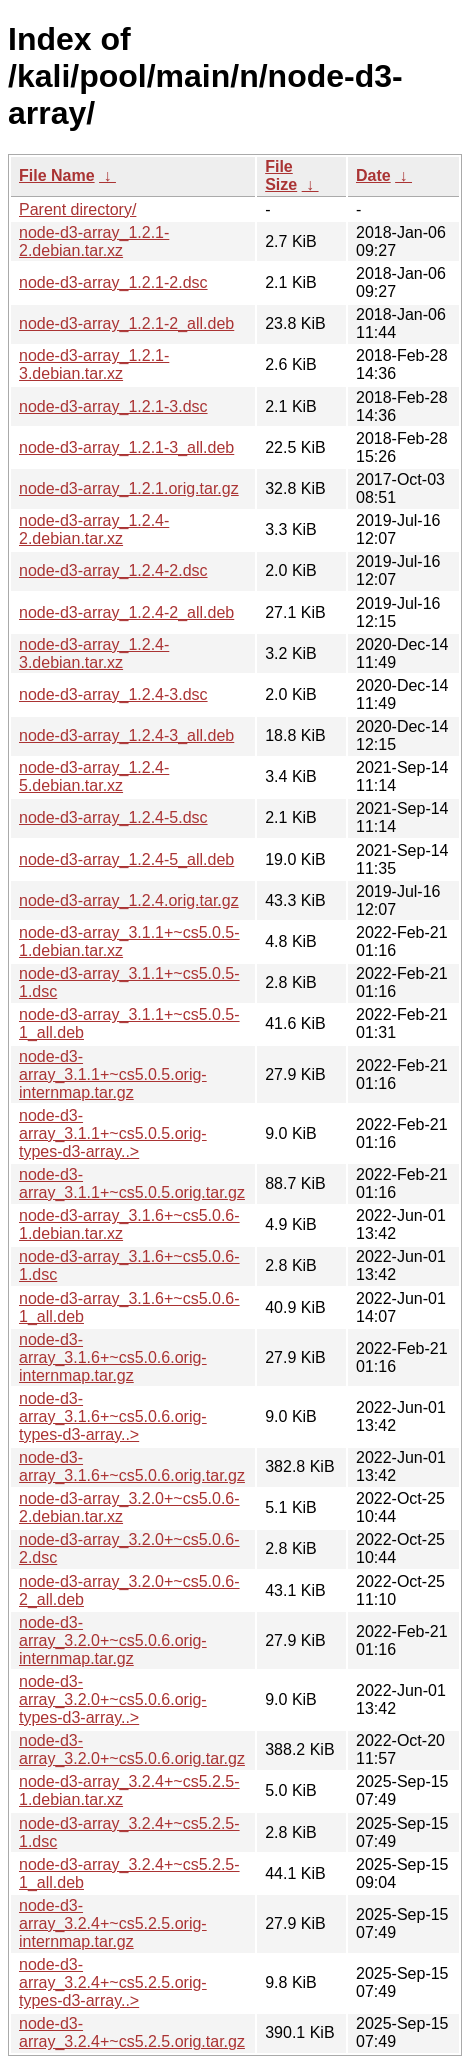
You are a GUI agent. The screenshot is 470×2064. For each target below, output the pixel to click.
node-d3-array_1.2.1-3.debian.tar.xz (94, 364)
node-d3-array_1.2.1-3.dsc (113, 406)
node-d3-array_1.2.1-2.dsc (113, 282)
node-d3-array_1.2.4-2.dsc (113, 570)
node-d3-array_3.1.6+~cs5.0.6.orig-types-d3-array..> (113, 1416)
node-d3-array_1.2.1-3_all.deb (126, 447)
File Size (281, 175)
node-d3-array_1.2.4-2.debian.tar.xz (94, 529)
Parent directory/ (77, 209)
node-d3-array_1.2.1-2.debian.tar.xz (94, 241)
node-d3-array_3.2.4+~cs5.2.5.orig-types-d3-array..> (113, 1982)
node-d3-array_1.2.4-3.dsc (113, 694)
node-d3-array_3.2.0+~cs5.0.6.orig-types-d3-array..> (113, 1699)
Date (373, 175)
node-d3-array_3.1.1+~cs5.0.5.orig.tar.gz (132, 1183)
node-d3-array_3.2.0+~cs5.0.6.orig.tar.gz (132, 1749)
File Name (57, 175)
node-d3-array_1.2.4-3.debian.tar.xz (94, 653)
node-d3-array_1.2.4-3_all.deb (126, 735)
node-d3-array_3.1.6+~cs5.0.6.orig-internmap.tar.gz (113, 1357)
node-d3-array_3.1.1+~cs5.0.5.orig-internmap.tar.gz (113, 1074)
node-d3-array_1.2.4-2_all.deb (126, 612)
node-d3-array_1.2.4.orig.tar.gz (129, 900)
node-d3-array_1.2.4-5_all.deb (126, 859)
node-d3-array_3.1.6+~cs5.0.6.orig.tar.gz (132, 1466)
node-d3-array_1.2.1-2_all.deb (126, 323)
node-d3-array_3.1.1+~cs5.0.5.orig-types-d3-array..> (113, 1133)
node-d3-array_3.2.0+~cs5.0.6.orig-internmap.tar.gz (113, 1640)
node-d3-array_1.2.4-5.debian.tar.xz (94, 776)
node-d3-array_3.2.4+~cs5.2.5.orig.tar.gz (132, 2032)
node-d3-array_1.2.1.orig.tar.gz (129, 488)
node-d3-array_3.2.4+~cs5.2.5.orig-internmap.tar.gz (113, 1923)
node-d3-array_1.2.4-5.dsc (113, 817)
